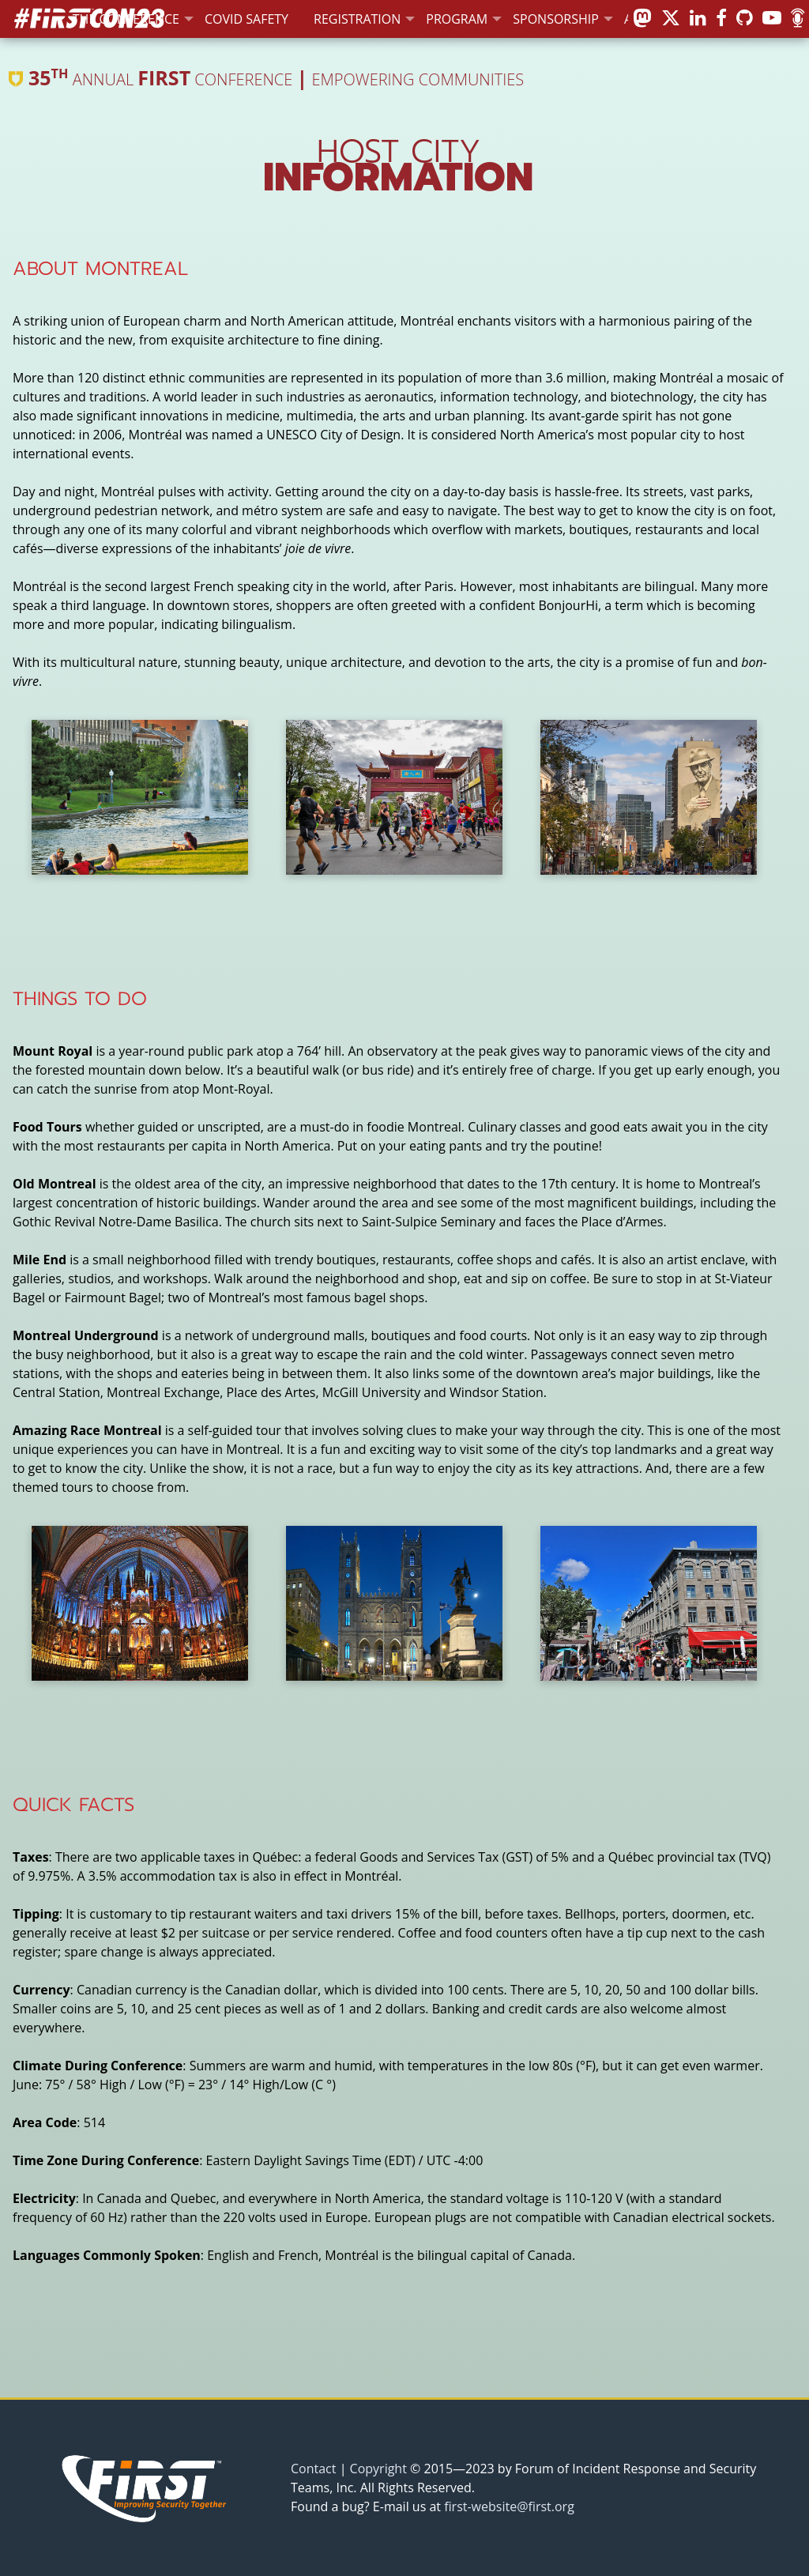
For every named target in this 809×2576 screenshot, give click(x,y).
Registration (357, 19)
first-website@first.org (509, 2506)
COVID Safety (246, 19)
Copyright (378, 2468)
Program (456, 19)
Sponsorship (556, 19)
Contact (313, 2468)
